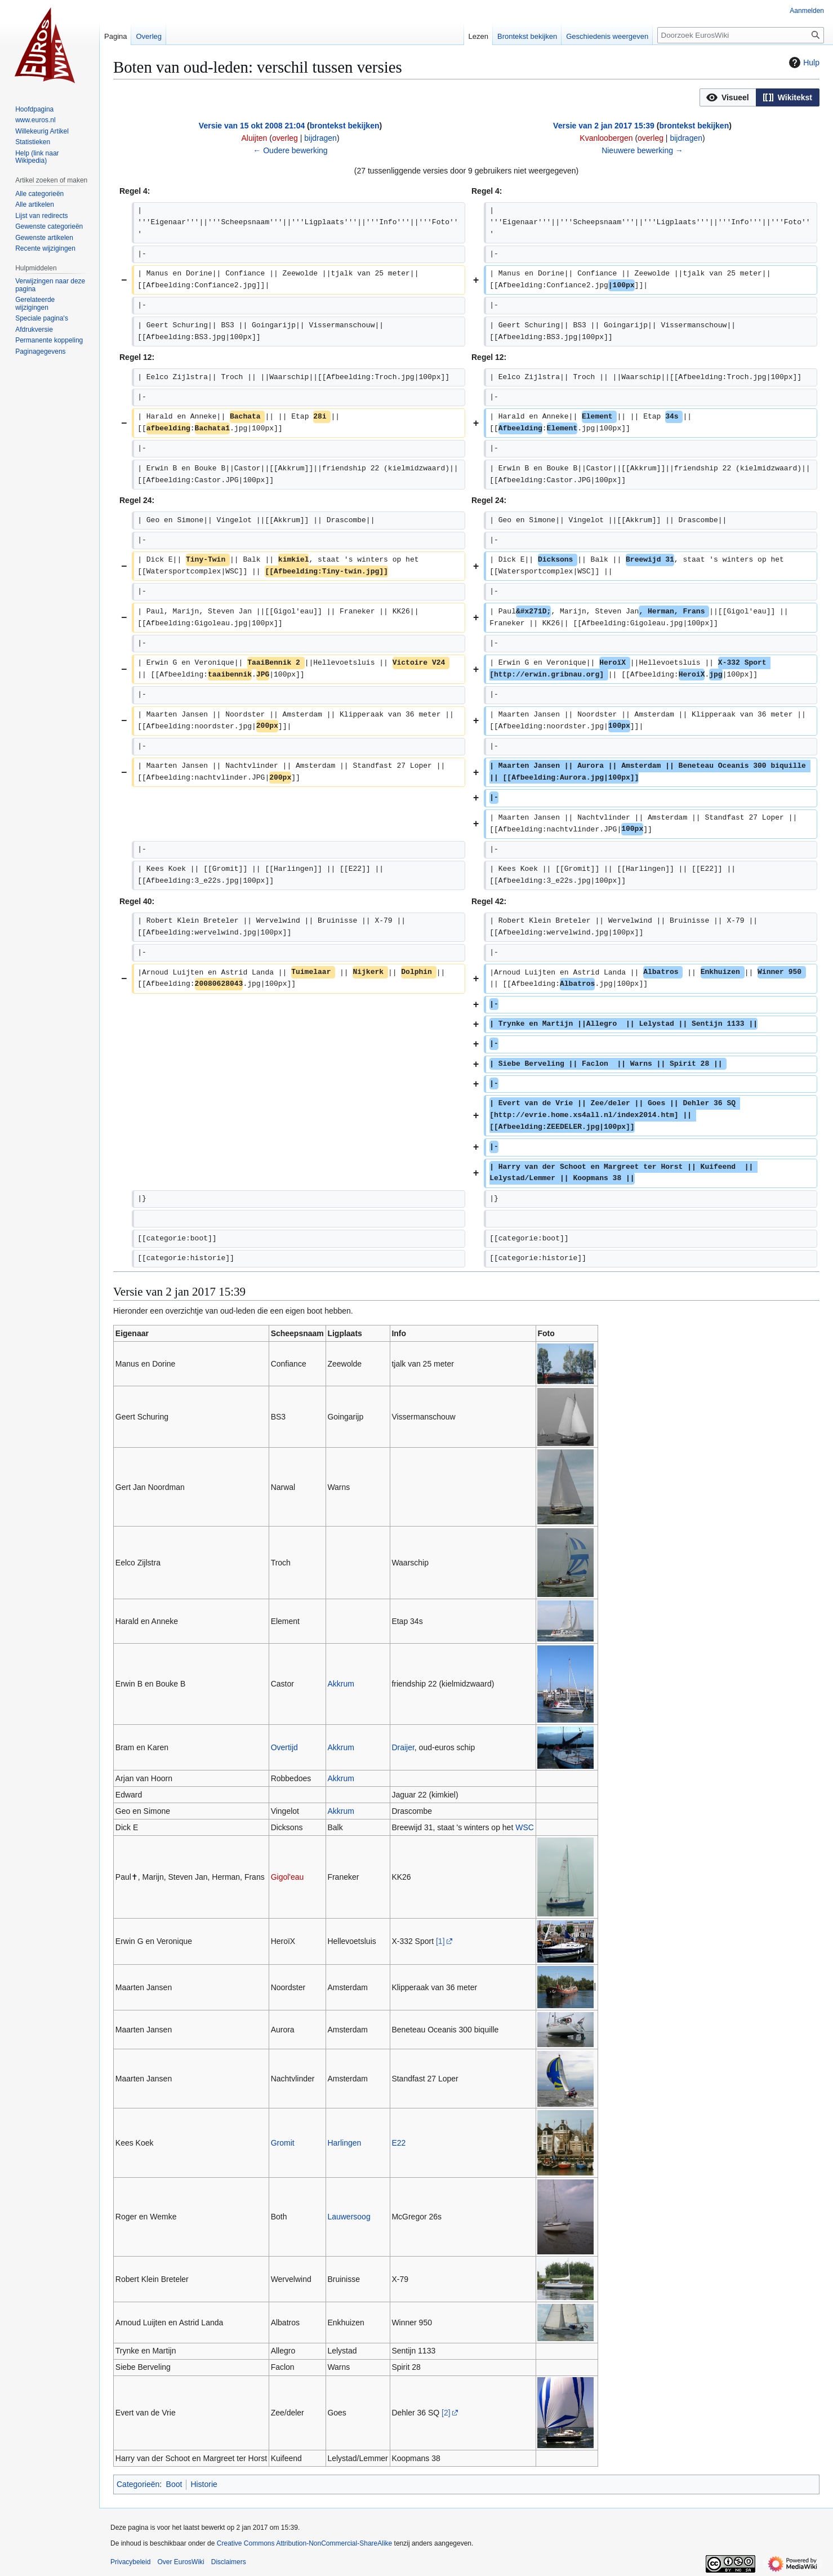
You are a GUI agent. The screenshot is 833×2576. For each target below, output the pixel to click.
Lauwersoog (348, 2216)
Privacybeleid (130, 2562)
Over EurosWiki (180, 2562)
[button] (728, 97)
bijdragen (320, 138)
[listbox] (759, 97)
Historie (203, 2484)
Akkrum (340, 1683)
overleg (285, 138)
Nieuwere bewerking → (642, 150)
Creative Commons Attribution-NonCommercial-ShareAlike (304, 2543)
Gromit (283, 2142)
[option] (728, 97)
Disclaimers (228, 2562)
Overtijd (284, 1747)
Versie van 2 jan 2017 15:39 (603, 125)
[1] (440, 1941)
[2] (446, 2412)
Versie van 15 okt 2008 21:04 (252, 125)
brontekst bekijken (345, 125)
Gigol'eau (287, 1876)
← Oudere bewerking (290, 150)
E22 (398, 2142)
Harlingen (344, 2142)
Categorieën (138, 2484)
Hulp (802, 62)
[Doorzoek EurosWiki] (740, 35)
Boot (174, 2484)
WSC (524, 1827)
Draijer (402, 1747)
